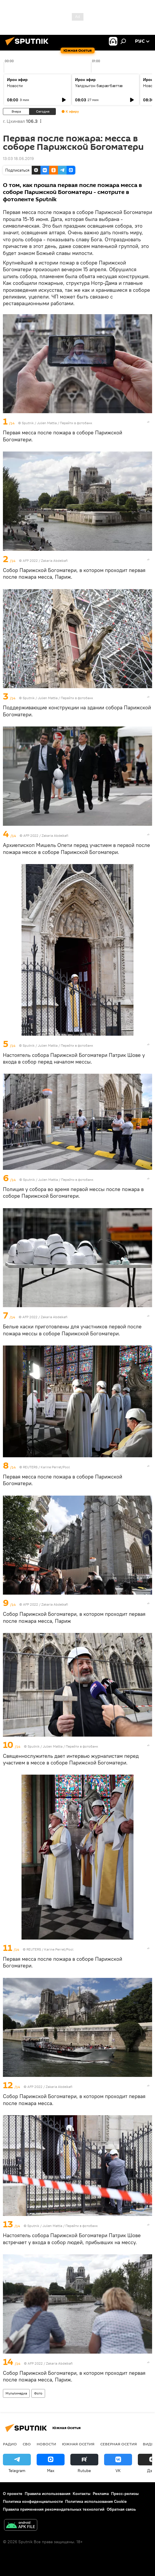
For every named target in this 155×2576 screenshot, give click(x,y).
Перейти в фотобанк (76, 423)
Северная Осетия (118, 2444)
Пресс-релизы (125, 2493)
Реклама (101, 2493)
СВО (27, 2444)
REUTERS (30, 1467)
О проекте (12, 2493)
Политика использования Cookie (96, 2501)
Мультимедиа (16, 2393)
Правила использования (47, 2493)
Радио (10, 2444)
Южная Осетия (78, 2444)
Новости (15, 85)
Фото (38, 2393)
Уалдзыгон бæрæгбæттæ (99, 85)
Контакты (81, 2493)
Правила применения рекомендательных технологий (53, 2509)
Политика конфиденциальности (33, 2501)
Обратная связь (121, 2509)
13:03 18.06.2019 (18, 158)
